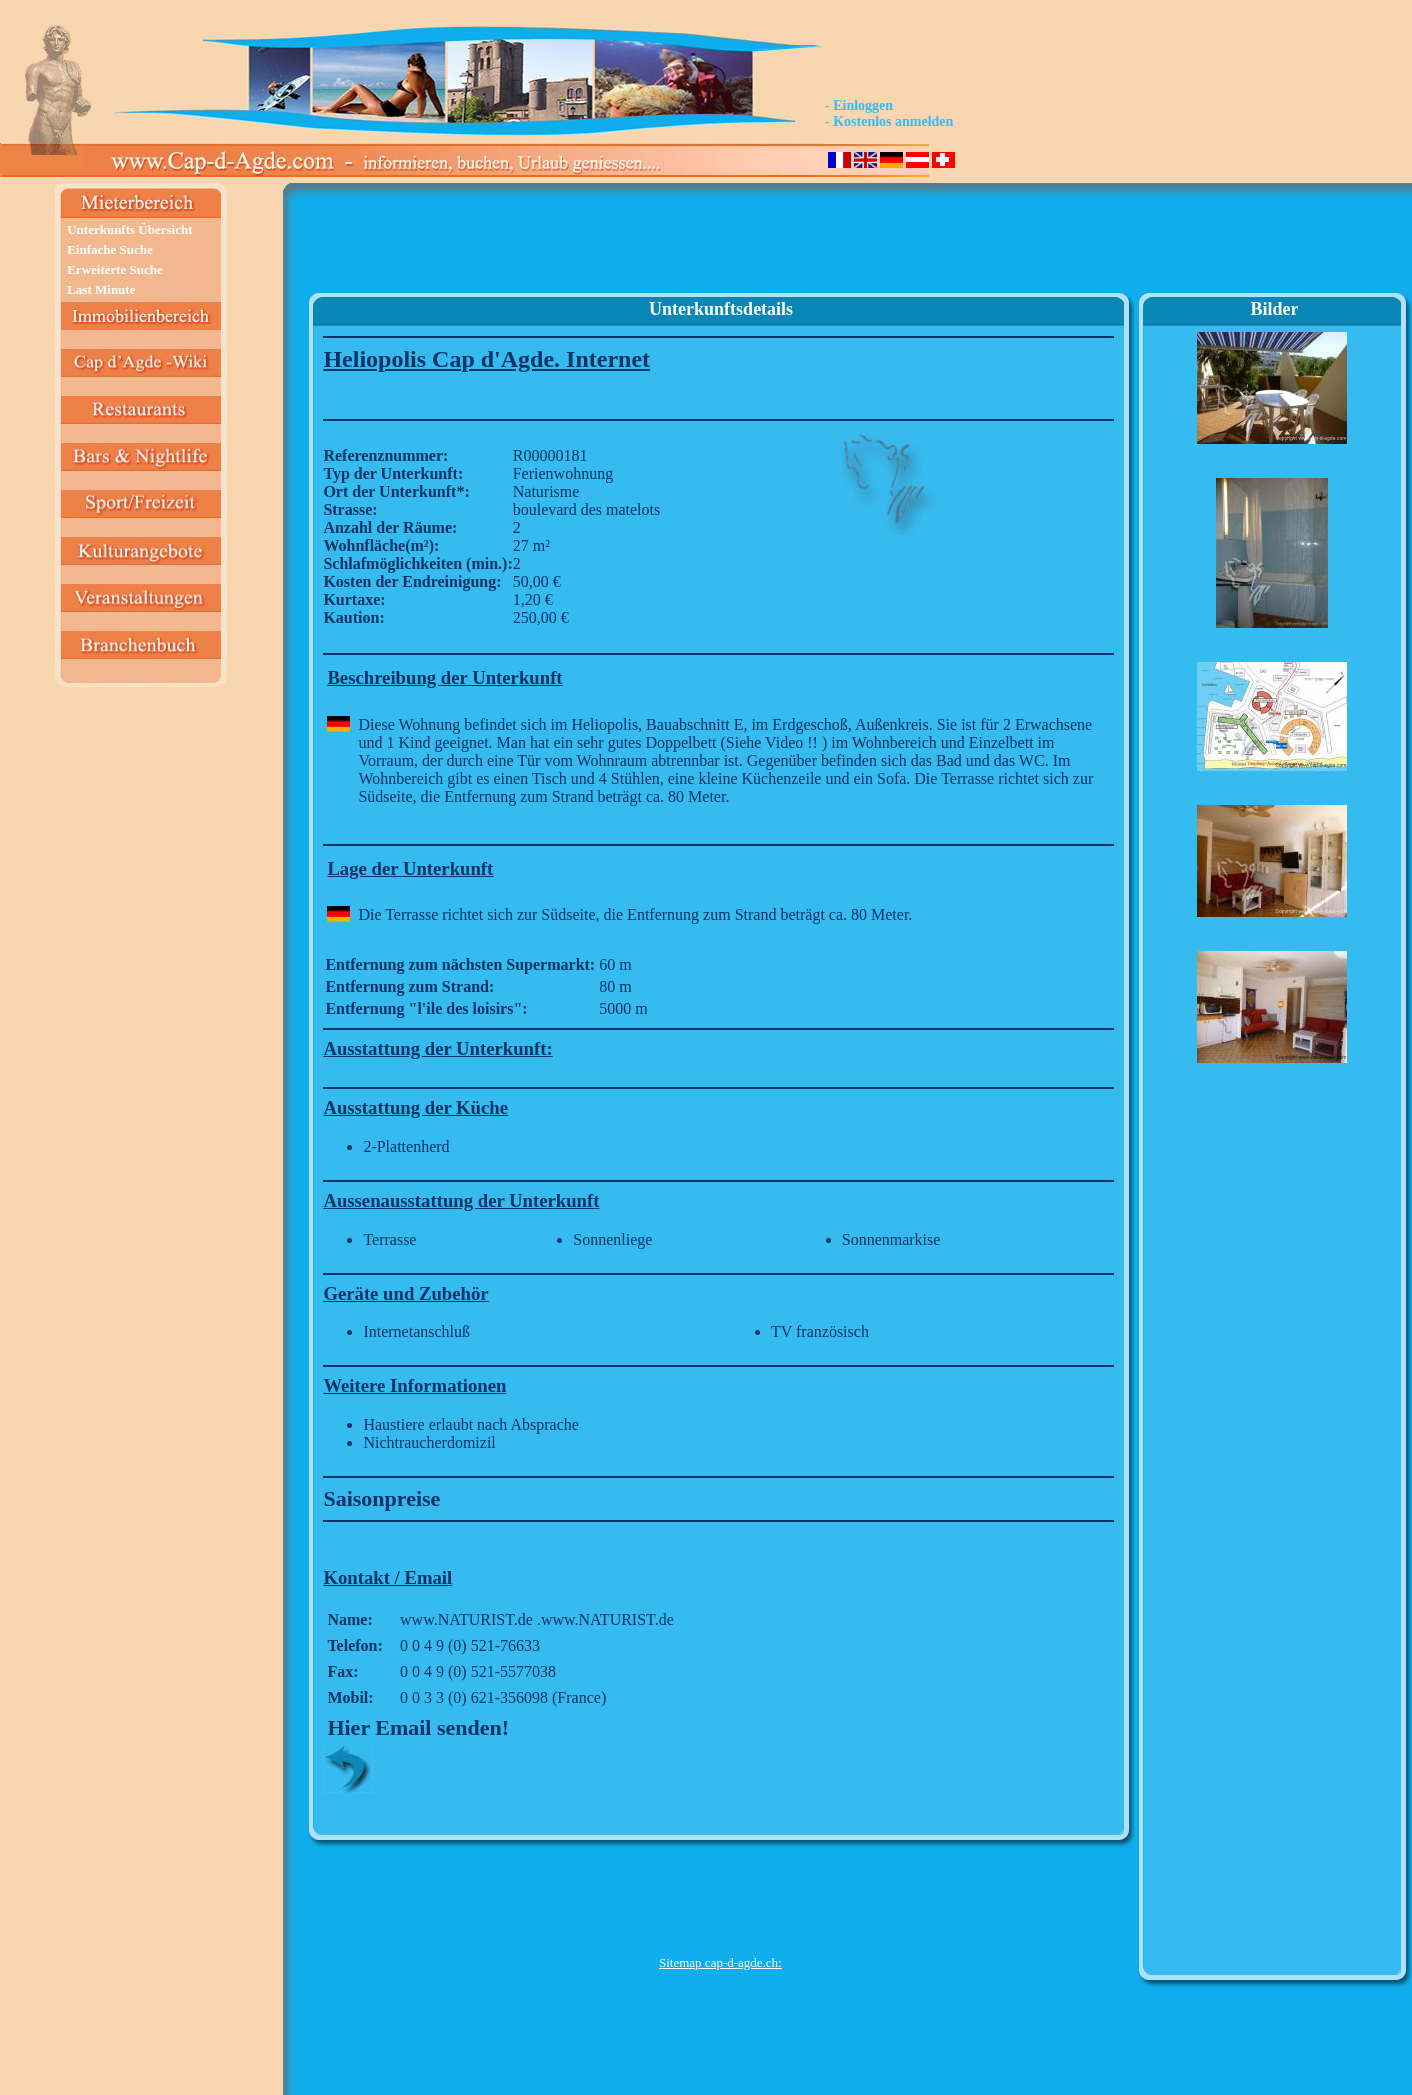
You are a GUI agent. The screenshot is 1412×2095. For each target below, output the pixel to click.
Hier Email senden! (418, 1727)
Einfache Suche (110, 249)
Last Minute (101, 289)
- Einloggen (859, 105)
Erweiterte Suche (115, 269)
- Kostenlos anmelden (889, 121)
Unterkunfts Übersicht (129, 229)
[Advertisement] (720, 246)
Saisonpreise (381, 1498)
